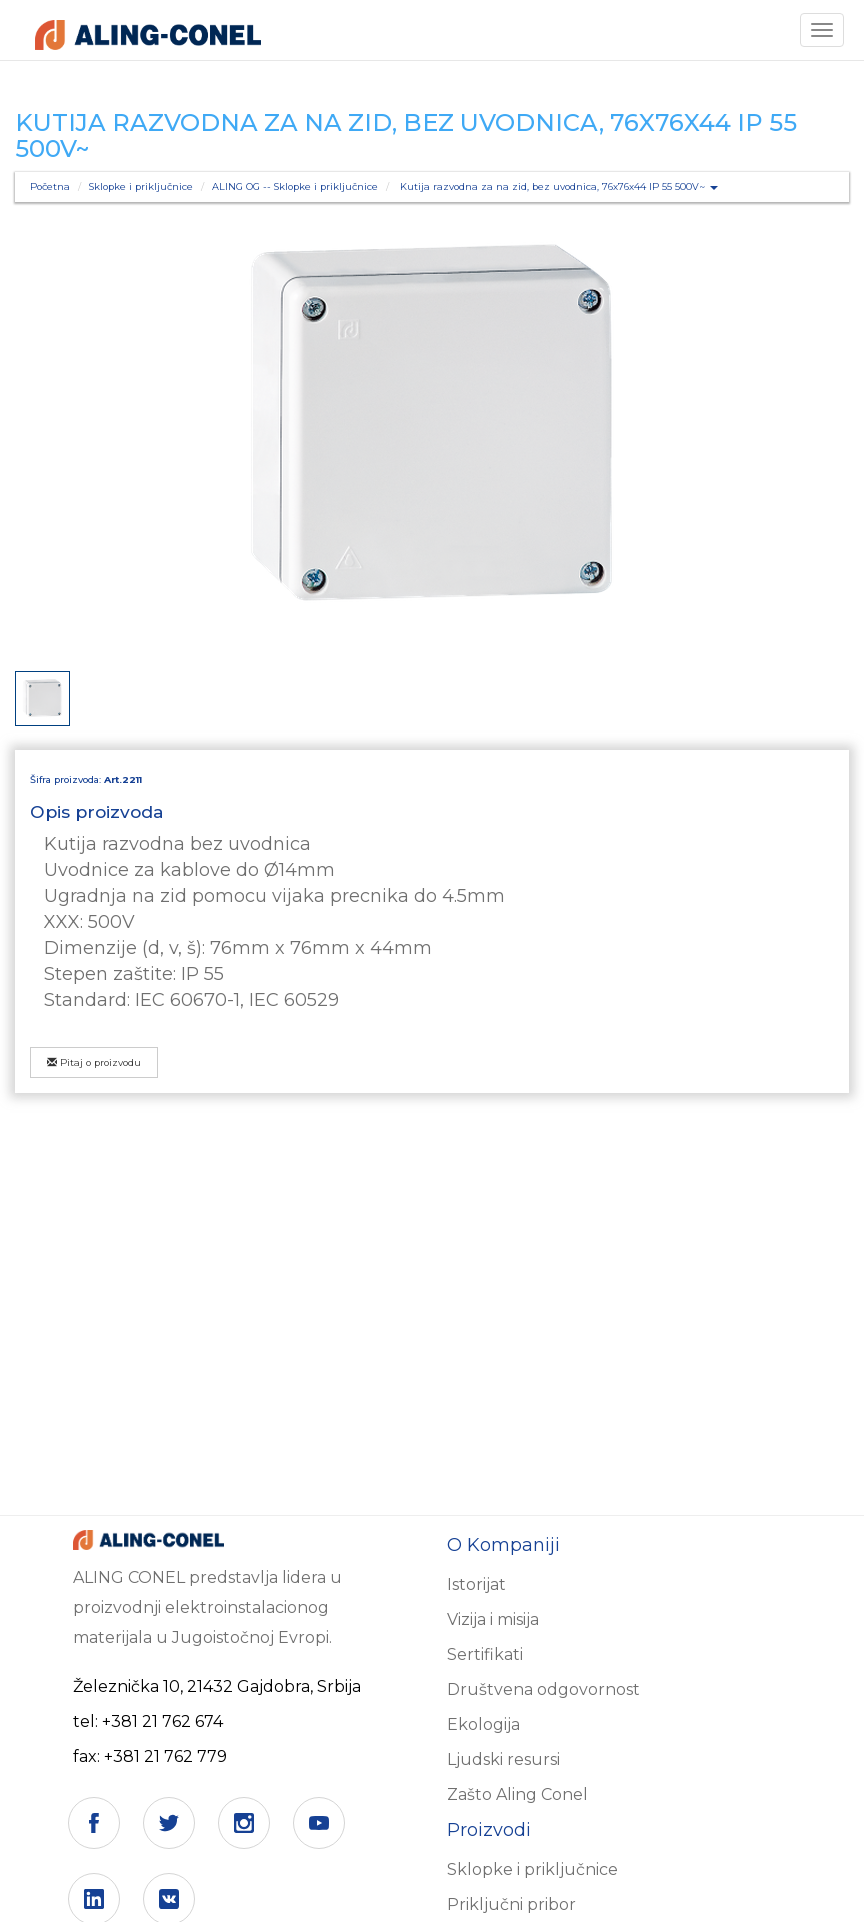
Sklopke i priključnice (141, 186)
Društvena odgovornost (543, 1689)
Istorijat (476, 1584)
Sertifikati (485, 1654)
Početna (50, 186)
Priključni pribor (511, 1904)
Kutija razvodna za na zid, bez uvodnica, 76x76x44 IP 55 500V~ (559, 186)
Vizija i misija (493, 1619)
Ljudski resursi (503, 1759)
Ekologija (483, 1724)
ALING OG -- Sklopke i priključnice (295, 186)
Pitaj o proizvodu (94, 1062)
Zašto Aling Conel (517, 1794)
